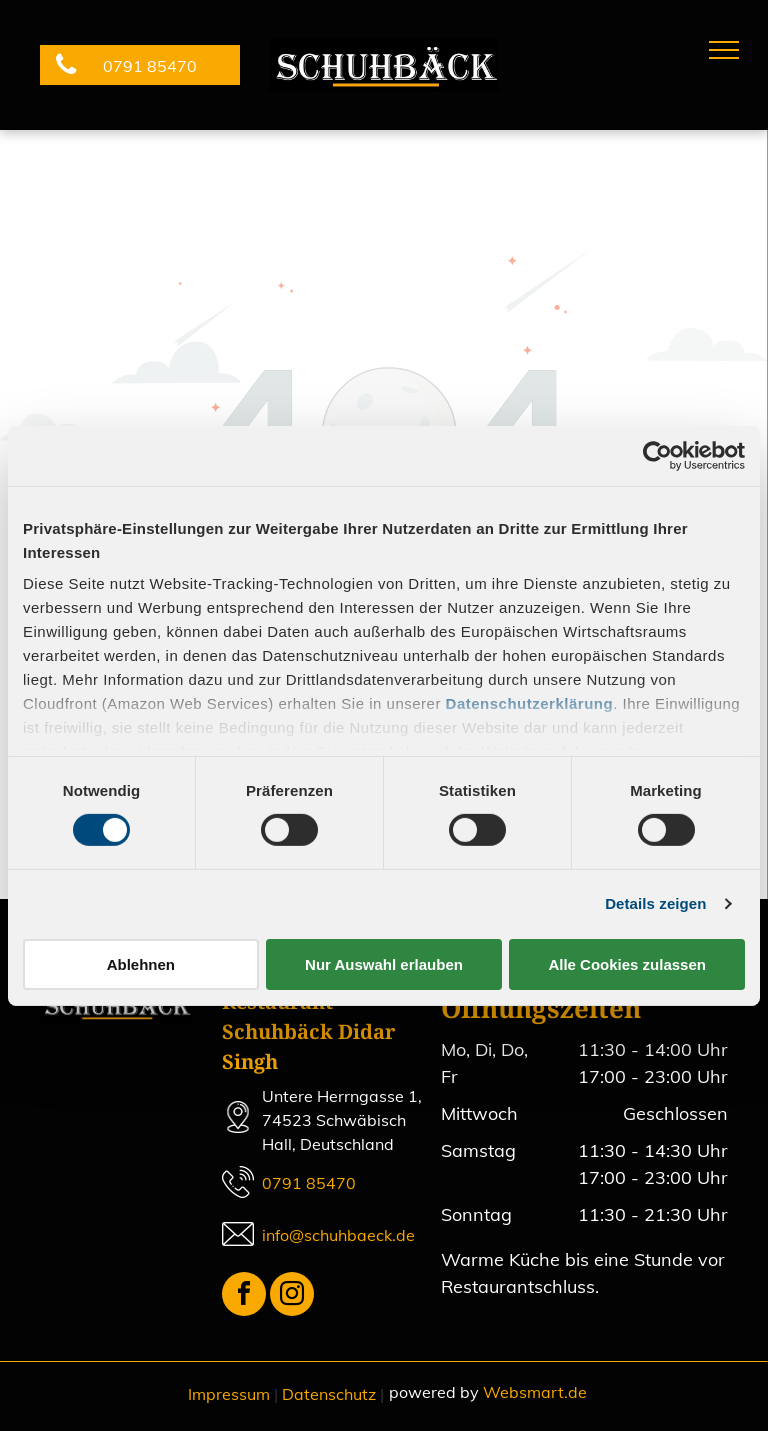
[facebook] (244, 1296)
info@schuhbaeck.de (338, 1235)
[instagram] (292, 1296)
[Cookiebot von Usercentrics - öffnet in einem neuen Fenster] (657, 455)
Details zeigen (655, 903)
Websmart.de (535, 1392)
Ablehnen (141, 964)
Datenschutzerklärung (530, 703)
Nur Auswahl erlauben (384, 964)
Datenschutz (329, 1394)
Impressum (229, 1394)
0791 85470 (309, 1183)
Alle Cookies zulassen (627, 964)
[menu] (724, 50)
